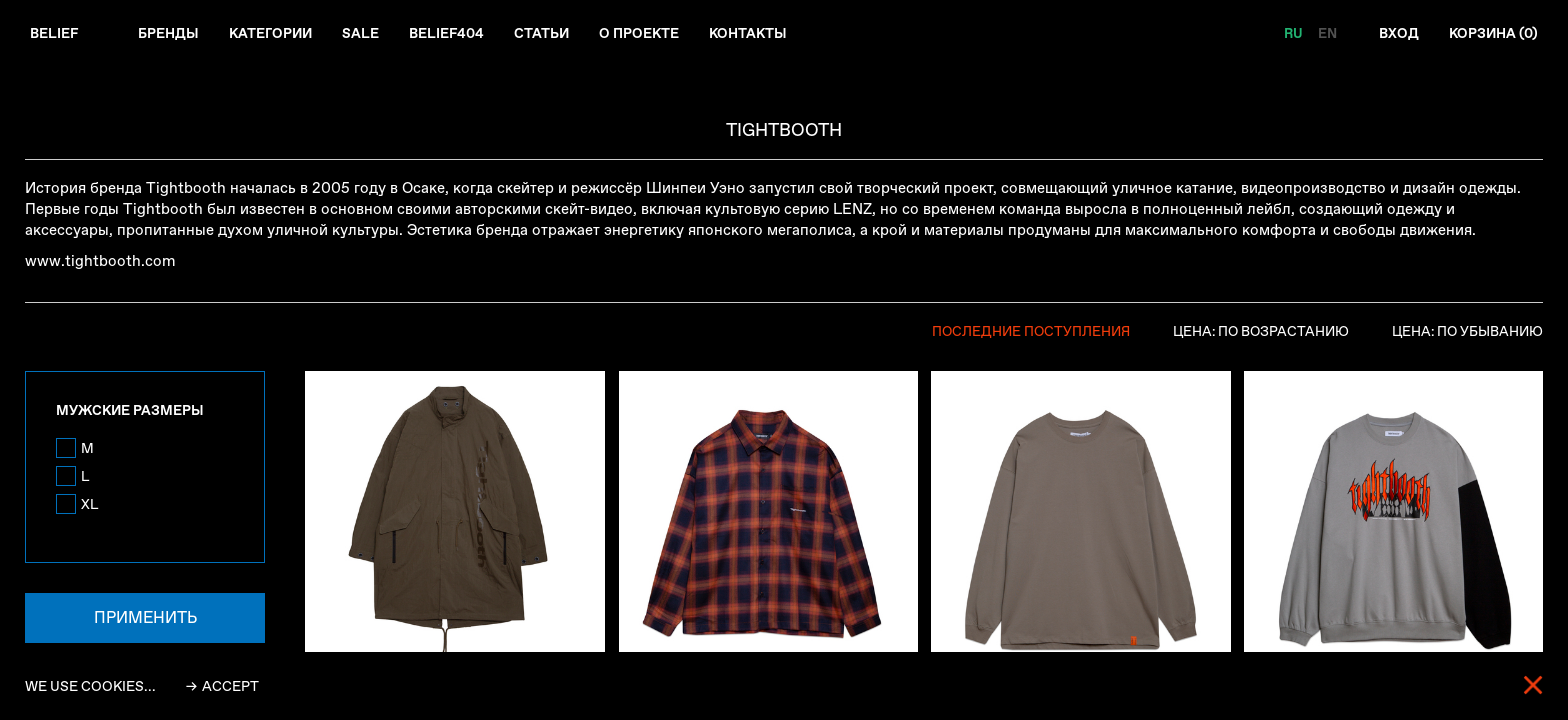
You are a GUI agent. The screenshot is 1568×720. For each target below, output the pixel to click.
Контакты (756, 34)
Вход (1397, 34)
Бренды (169, 34)
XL (90, 506)
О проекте (645, 34)
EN (1325, 34)
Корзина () (1492, 34)
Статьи (547, 34)
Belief (54, 34)
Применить (145, 619)
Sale (364, 34)
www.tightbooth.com (100, 262)
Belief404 (451, 34)
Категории (273, 34)
